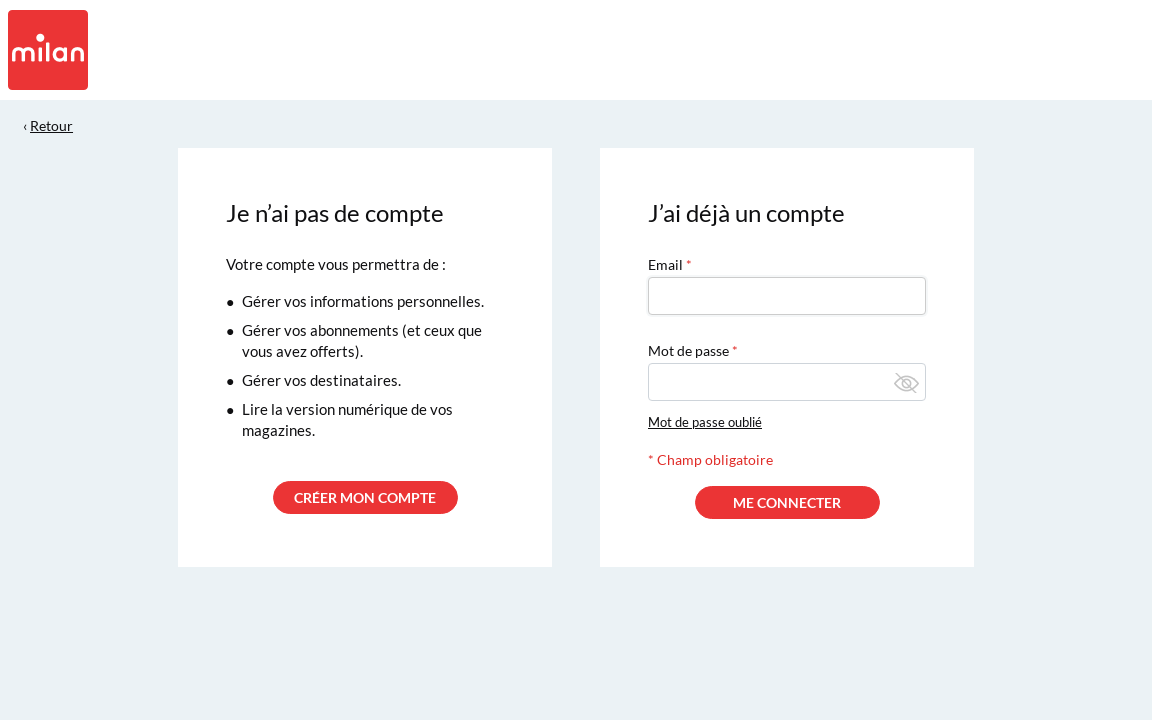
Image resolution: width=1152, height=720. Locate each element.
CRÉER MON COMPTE (365, 497)
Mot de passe (688, 350)
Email (665, 264)
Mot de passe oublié (705, 422)
